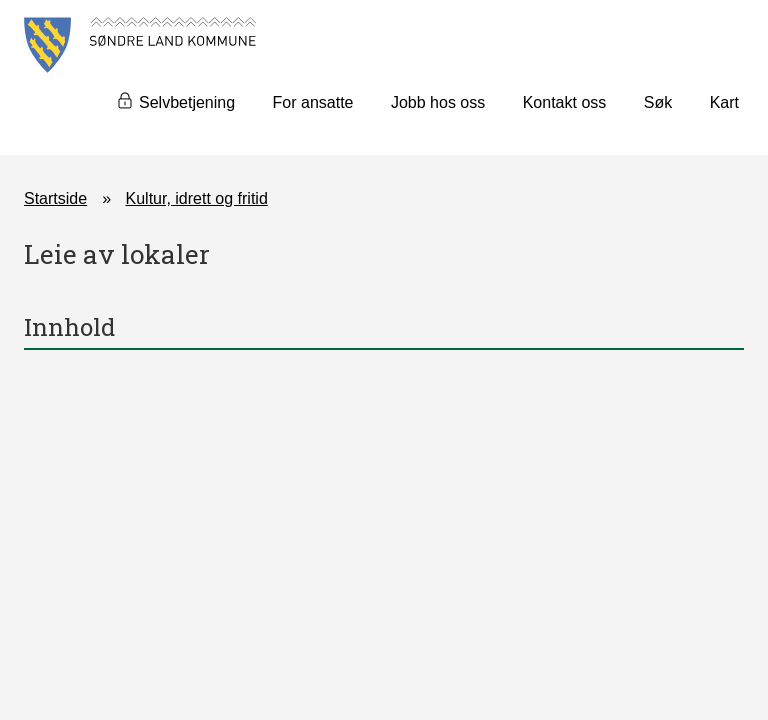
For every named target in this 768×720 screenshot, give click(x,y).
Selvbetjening (187, 102)
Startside (55, 198)
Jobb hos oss (438, 102)
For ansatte (313, 102)
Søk (658, 102)
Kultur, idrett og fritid (197, 198)
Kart (724, 102)
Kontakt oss (565, 102)
